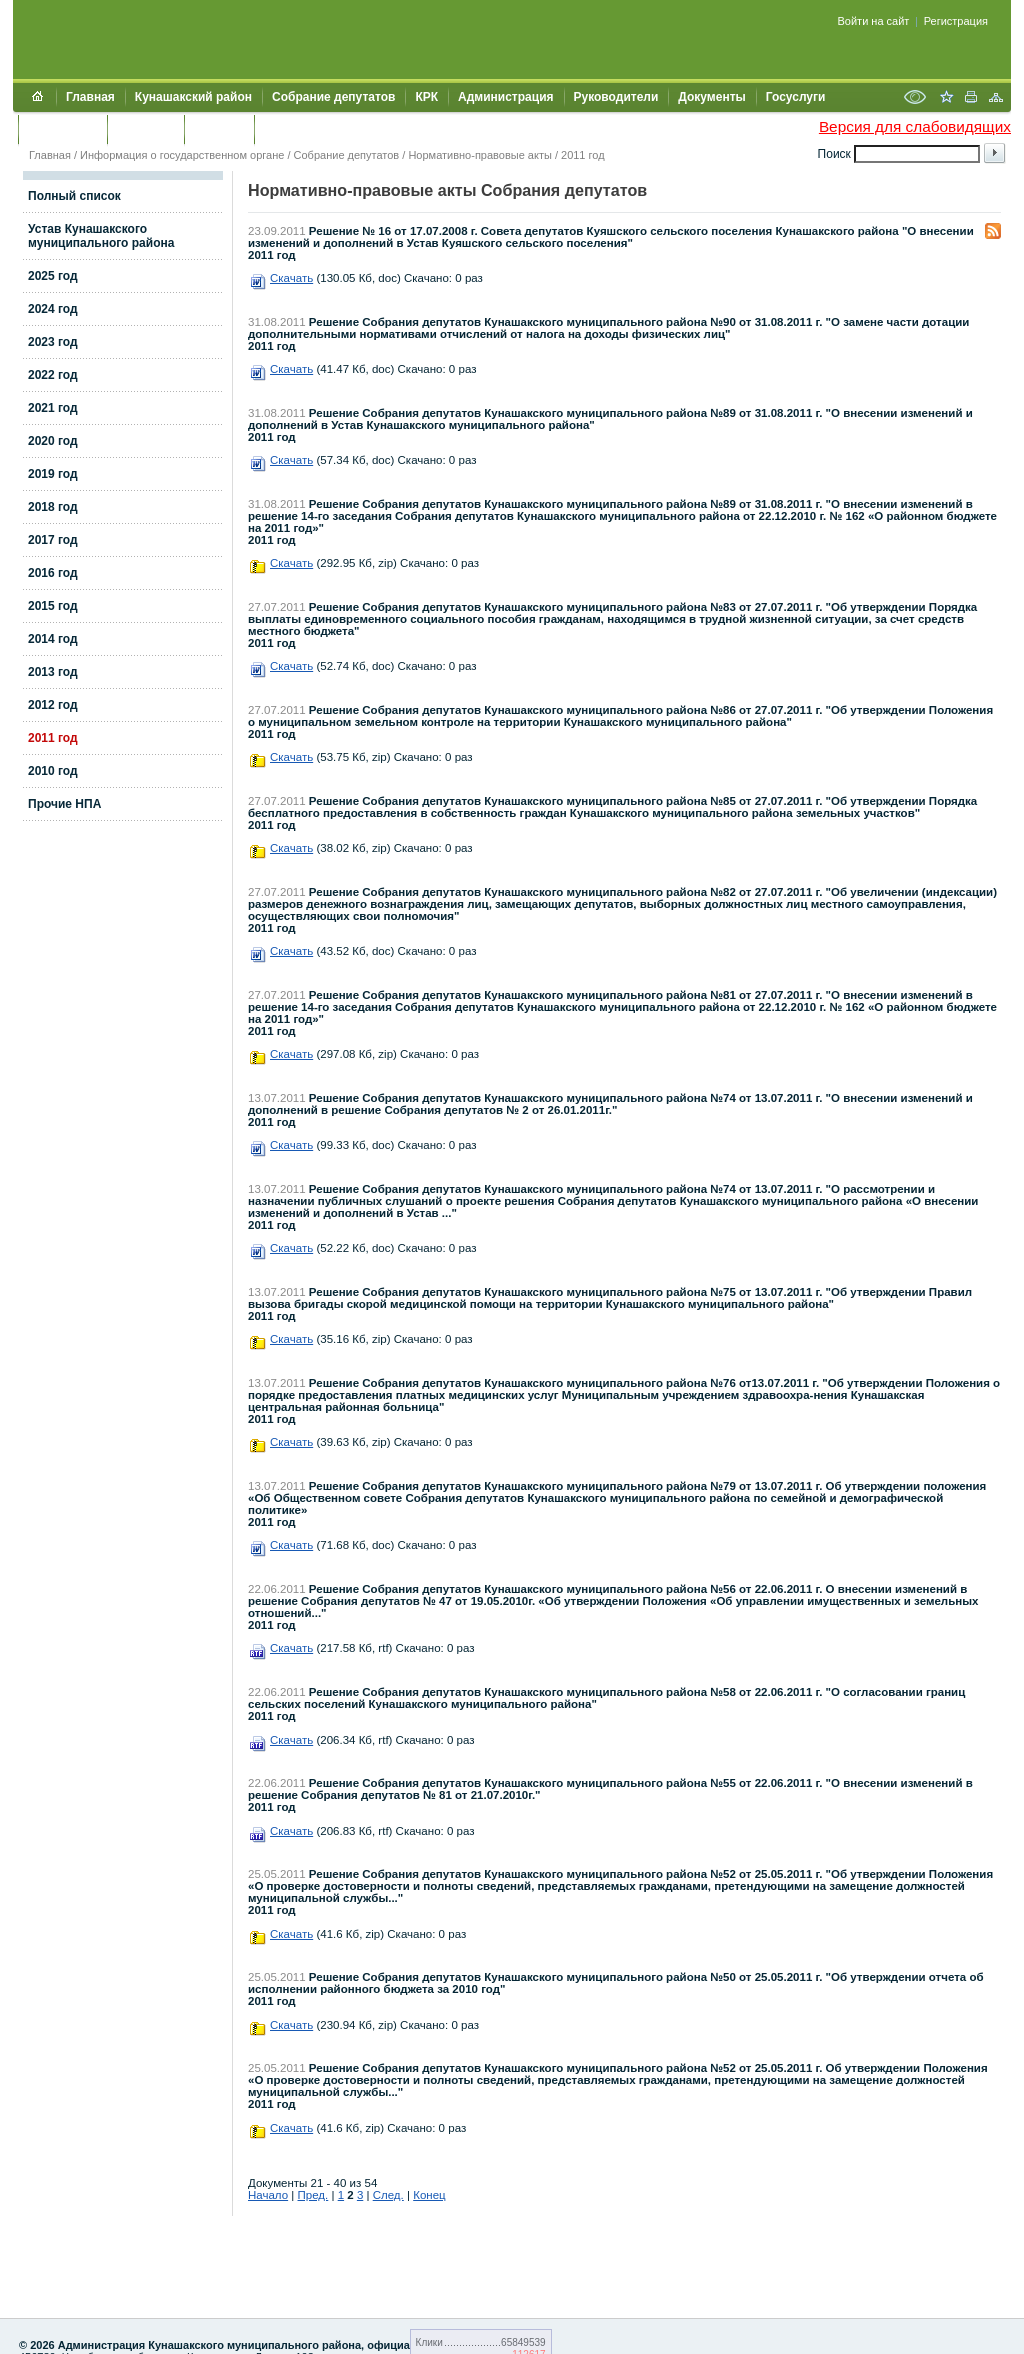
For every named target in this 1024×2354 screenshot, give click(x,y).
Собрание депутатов (333, 97)
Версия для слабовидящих (915, 126)
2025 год (53, 276)
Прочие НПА (64, 804)
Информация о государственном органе (182, 155)
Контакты (145, 129)
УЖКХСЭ (219, 129)
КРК (426, 97)
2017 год (53, 540)
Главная (90, 97)
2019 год (53, 474)
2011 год (583, 155)
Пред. (313, 2195)
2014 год (53, 639)
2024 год (53, 309)
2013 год (53, 672)
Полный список (74, 196)
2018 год (53, 507)
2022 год (53, 375)
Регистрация (956, 21)
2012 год (53, 705)
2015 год (53, 606)
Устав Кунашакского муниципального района (101, 236)
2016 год (53, 573)
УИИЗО (284, 129)
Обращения (62, 129)
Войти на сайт (874, 21)
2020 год (53, 441)
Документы (711, 97)
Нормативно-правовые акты (479, 155)
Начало (268, 2195)
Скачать (291, 278)
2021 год (53, 408)
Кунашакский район (193, 97)
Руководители (616, 97)
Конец (429, 2195)
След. (388, 2195)
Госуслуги (796, 97)
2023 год (53, 342)
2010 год (53, 771)
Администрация (505, 97)
